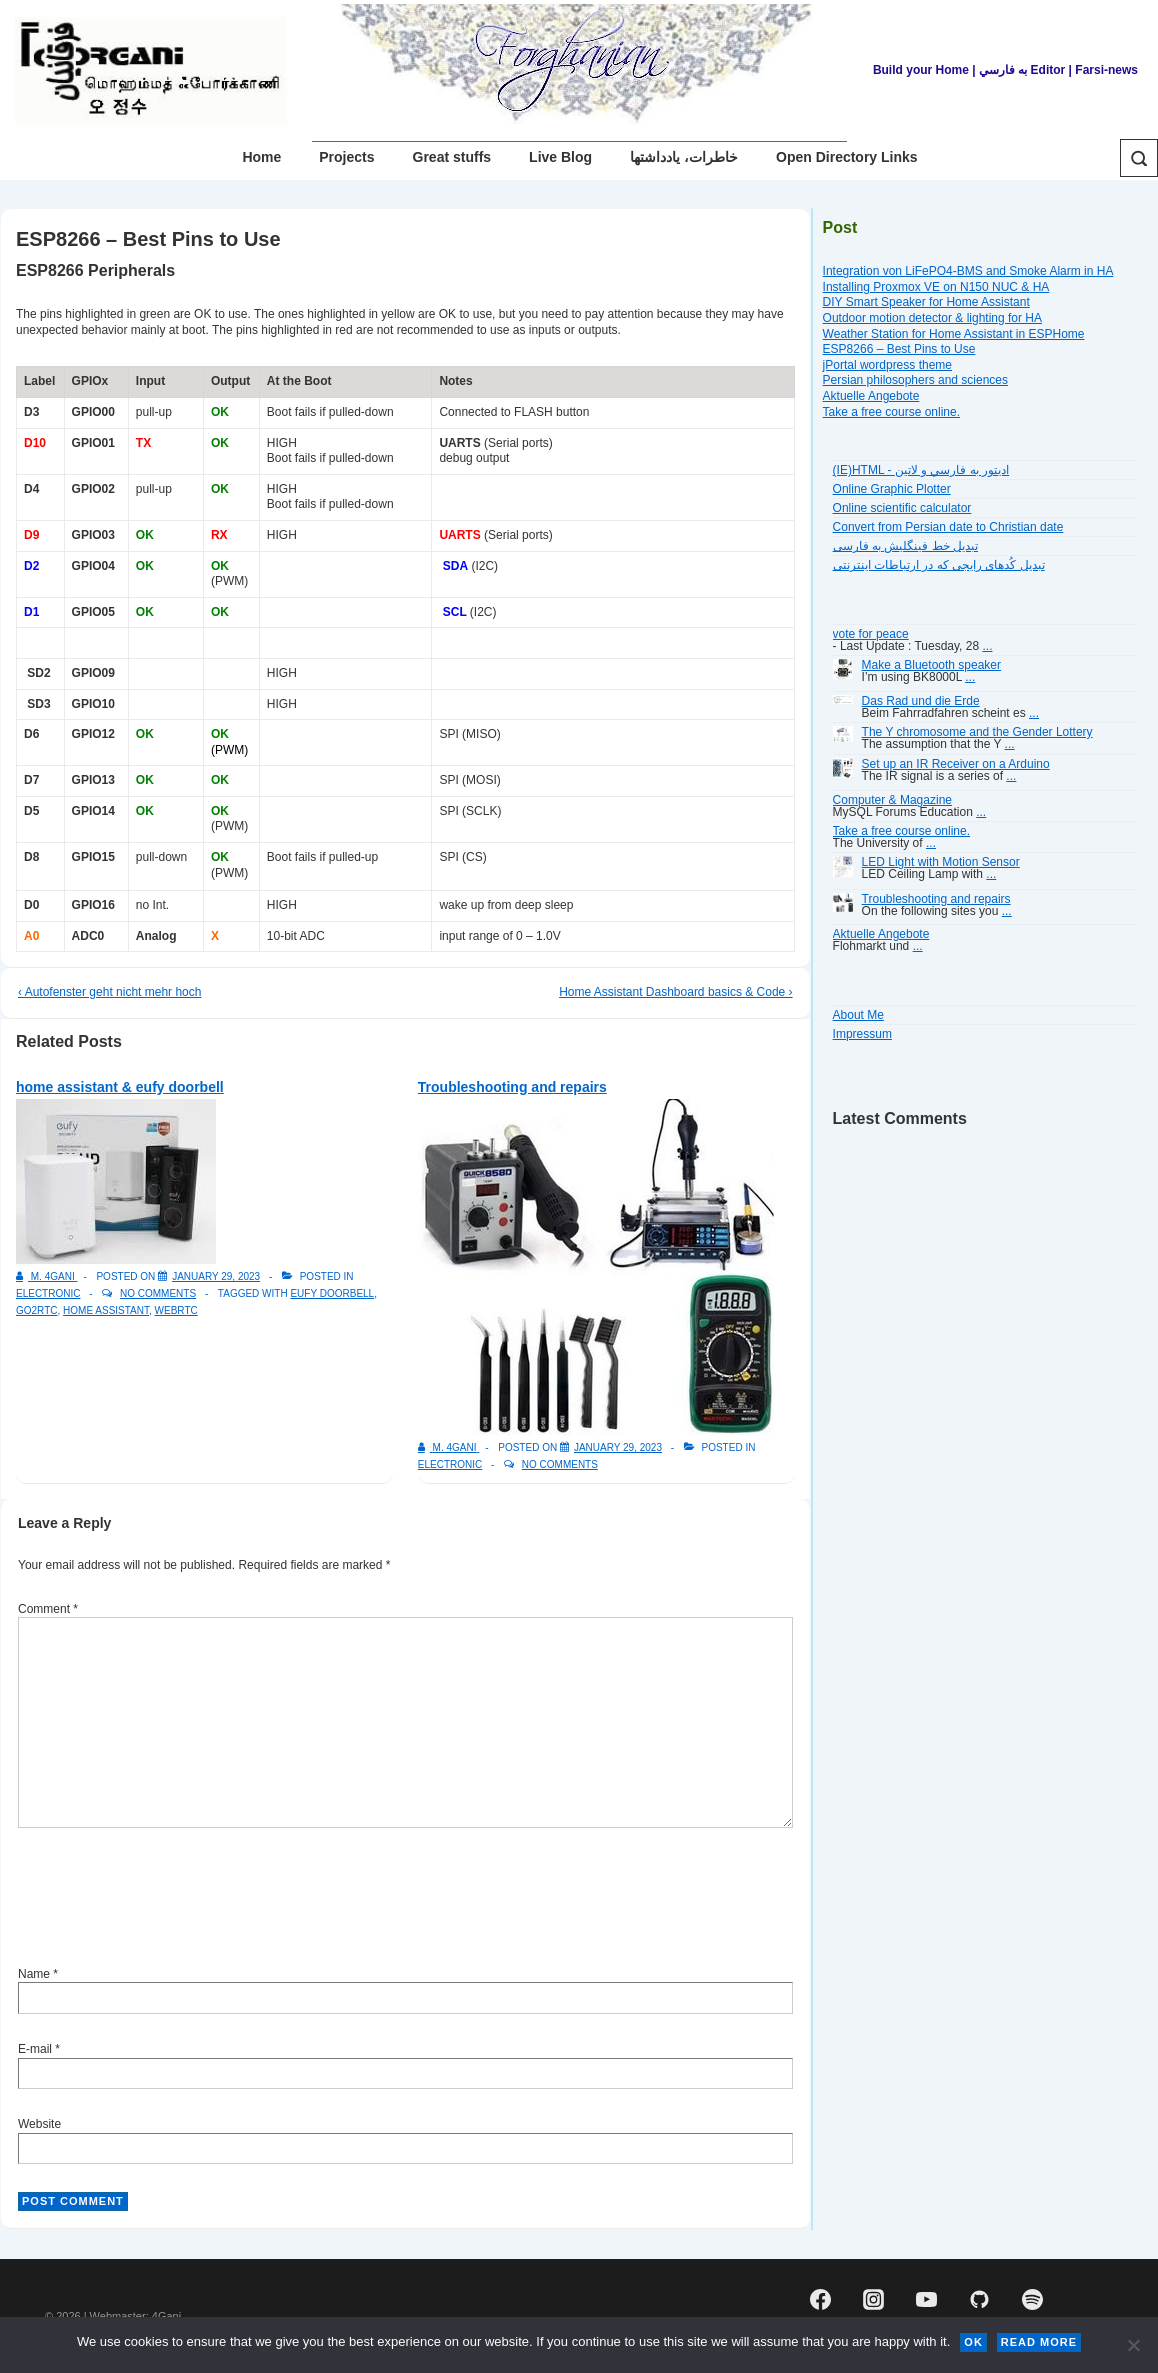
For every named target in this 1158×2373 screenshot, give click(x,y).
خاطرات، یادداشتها (684, 157)
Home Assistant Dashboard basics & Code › (675, 992)
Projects (346, 157)
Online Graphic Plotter (892, 489)
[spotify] (1032, 2300)
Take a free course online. (891, 412)
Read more (1039, 2342)
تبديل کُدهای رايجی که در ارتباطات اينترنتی (939, 565)
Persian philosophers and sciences (915, 380)
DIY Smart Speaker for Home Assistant (926, 302)
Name (34, 1974)
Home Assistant (106, 1310)
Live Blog (560, 157)
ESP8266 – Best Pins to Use (899, 349)
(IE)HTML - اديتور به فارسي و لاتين (921, 470)
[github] (979, 2300)
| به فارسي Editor (1017, 70)
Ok (973, 2342)
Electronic (48, 1293)
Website (39, 2124)
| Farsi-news (1103, 70)
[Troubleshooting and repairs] (618, 1447)
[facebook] (821, 2300)
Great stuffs (452, 157)
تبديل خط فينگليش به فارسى (905, 546)
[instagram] (874, 2300)
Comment (48, 1609)
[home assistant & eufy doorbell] (216, 1276)
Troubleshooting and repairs (512, 1087)
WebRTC (176, 1310)
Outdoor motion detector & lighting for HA (932, 318)
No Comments (158, 1293)
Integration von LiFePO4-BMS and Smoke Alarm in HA (968, 271)
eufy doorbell (332, 1293)
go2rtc (37, 1310)
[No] (1133, 2345)
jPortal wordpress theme (887, 365)
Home (261, 157)
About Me (858, 1015)
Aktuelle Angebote (871, 396)
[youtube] (927, 2300)
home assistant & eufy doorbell (120, 1087)
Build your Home (921, 70)
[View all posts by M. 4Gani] (46, 1276)
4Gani (166, 2316)
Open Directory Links (847, 157)
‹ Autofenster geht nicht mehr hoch (109, 992)
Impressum (862, 1034)
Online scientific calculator (902, 508)
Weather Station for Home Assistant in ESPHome (954, 334)
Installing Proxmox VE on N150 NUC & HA (936, 287)
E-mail (35, 2049)
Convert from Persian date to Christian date (948, 527)
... (987, 646)
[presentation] (170, 1900)
